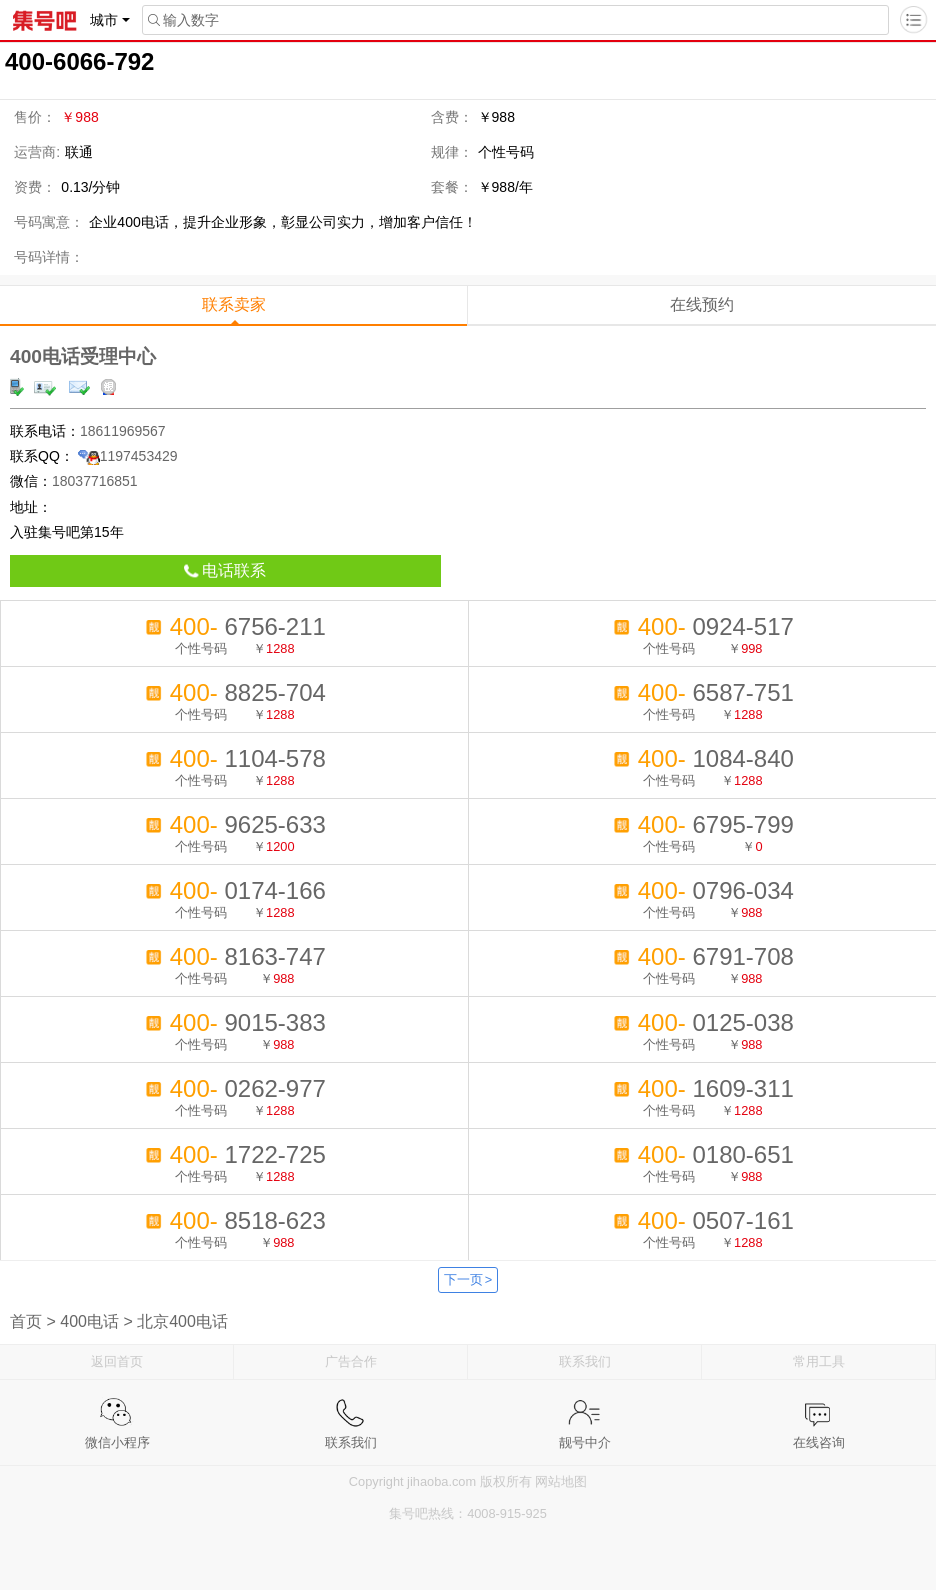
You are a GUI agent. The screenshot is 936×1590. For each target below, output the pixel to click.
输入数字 (181, 20)
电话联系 (225, 570)
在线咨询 (819, 1412)
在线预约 (702, 304)
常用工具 (819, 1361)
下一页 (468, 1279)
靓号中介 (585, 1412)
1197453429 (128, 456)
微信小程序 (117, 1412)
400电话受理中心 (83, 356)
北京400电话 (182, 1321)
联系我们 (585, 1361)
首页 (26, 1321)
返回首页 (117, 1361)
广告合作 (351, 1361)
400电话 (89, 1321)
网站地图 (561, 1481)
